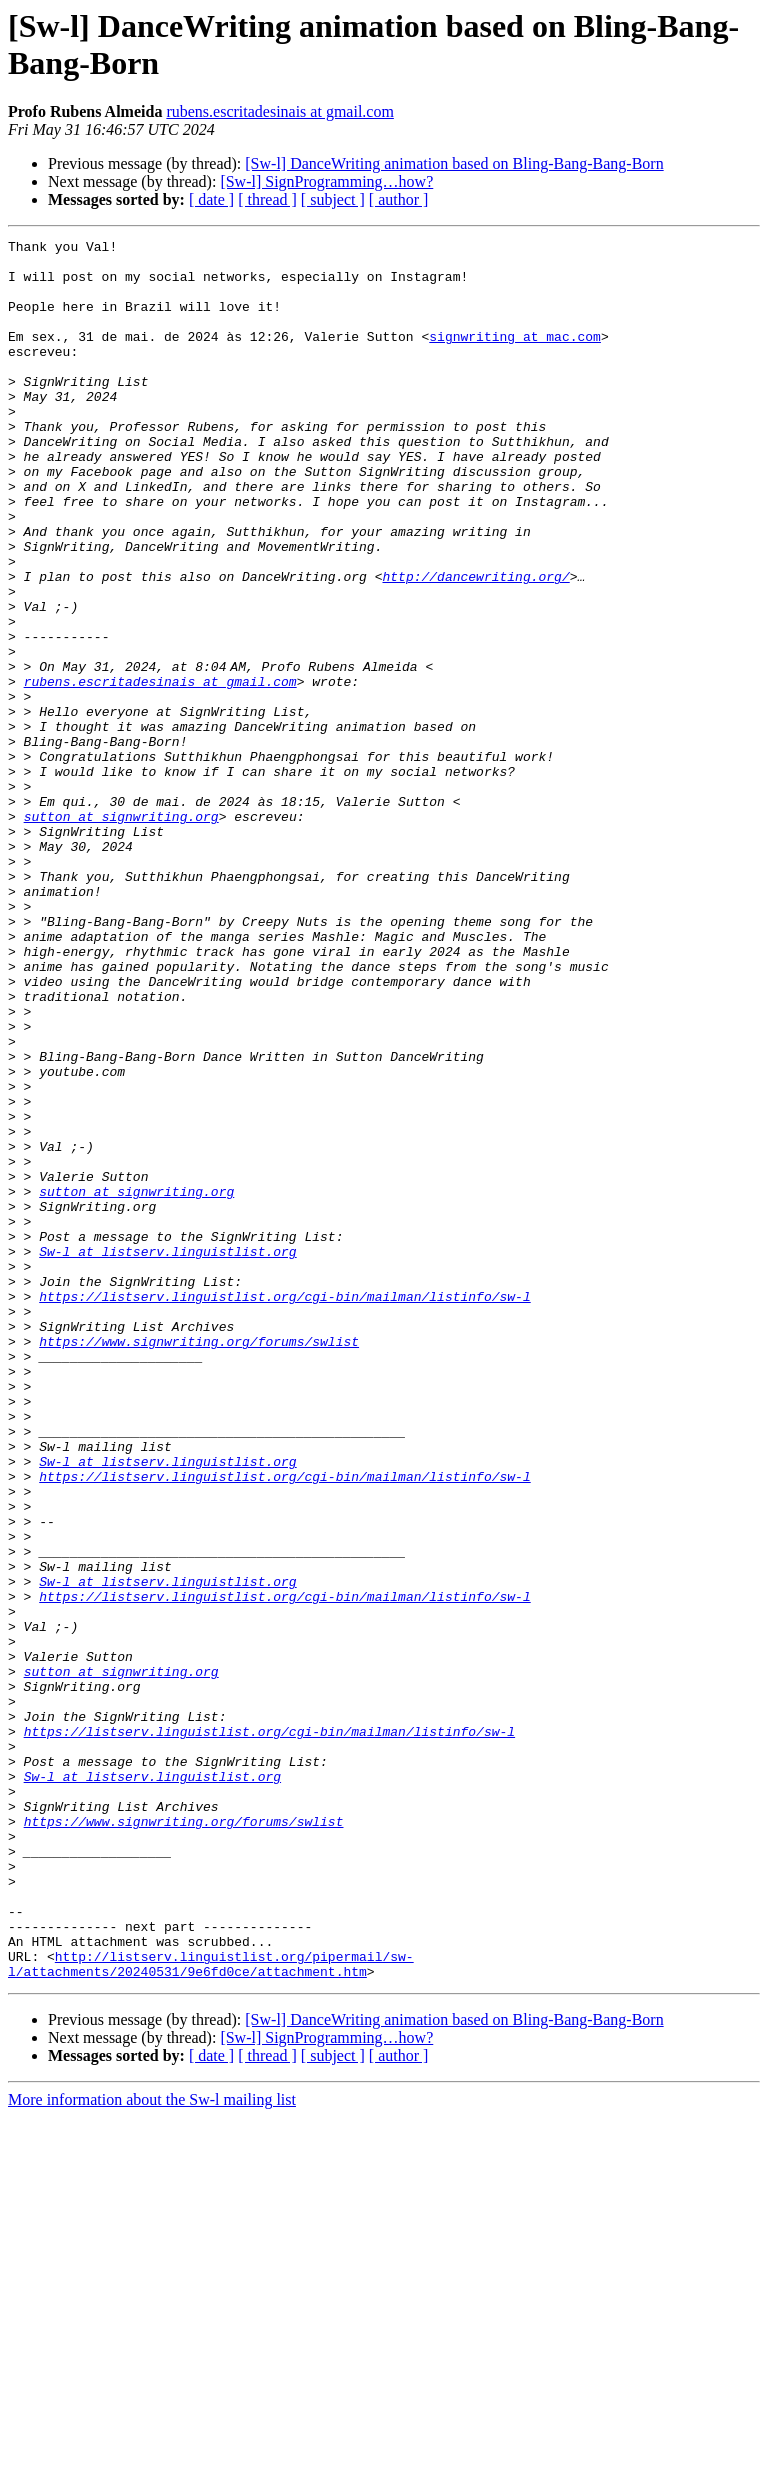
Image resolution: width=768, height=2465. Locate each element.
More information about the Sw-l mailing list (152, 2447)
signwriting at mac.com (515, 357)
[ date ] (211, 199)
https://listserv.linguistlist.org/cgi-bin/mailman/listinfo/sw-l (284, 1509)
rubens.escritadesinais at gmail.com (279, 111)
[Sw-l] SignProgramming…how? (326, 181)
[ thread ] (267, 199)
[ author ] (399, 199)
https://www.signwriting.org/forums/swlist (199, 1563)
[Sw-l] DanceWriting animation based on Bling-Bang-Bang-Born (454, 163)
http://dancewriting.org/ (475, 645)
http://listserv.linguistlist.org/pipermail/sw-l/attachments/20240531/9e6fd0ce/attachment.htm (211, 2310)
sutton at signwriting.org (121, 933)
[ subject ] (333, 199)
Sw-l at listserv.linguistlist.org (167, 1455)
